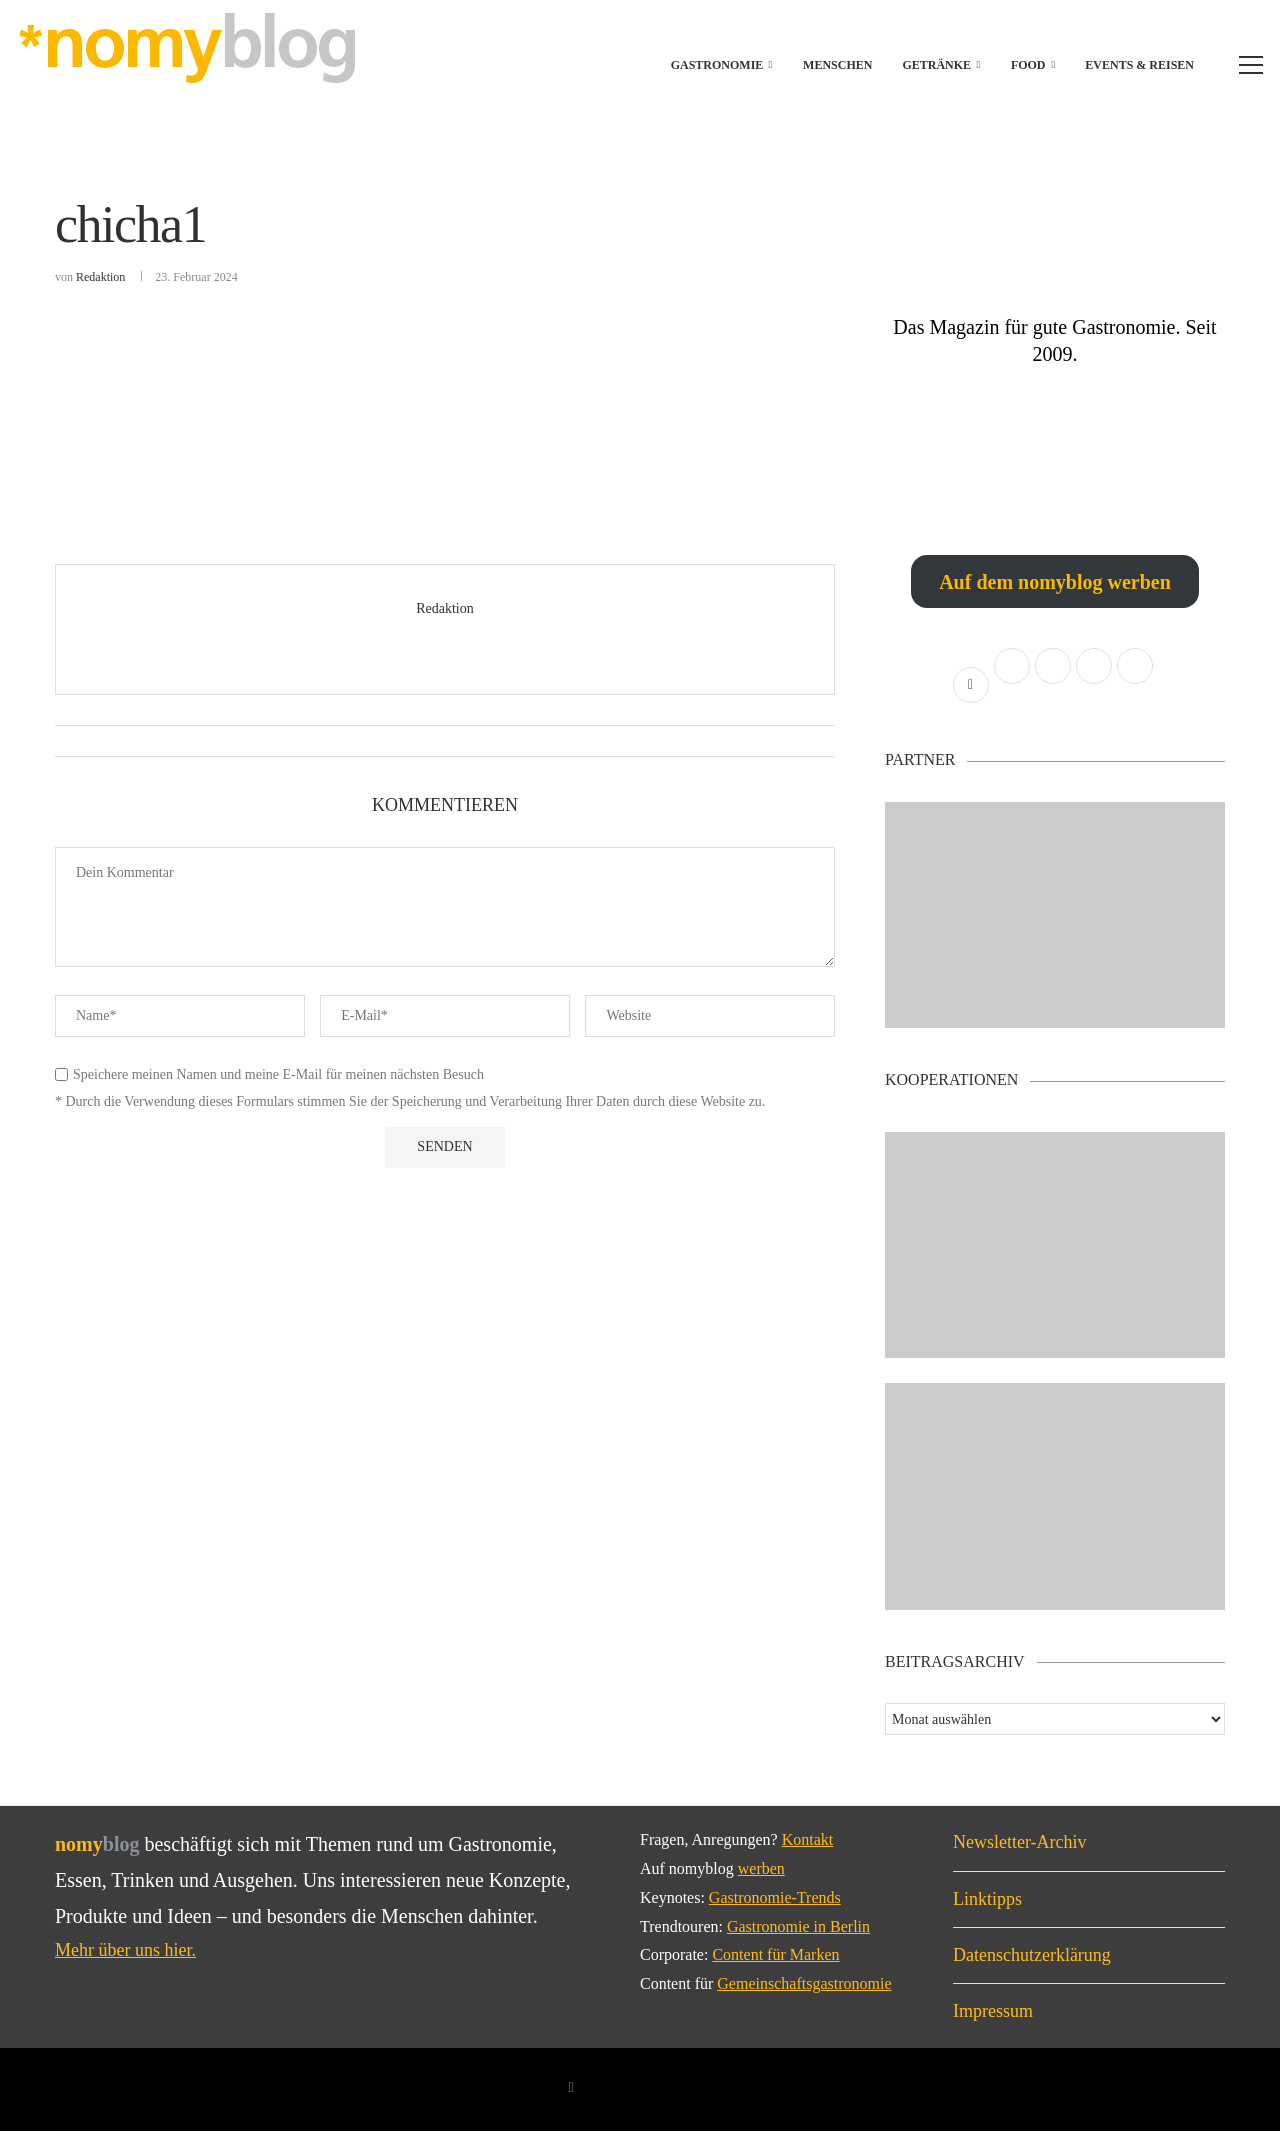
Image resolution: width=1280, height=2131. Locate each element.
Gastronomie (717, 65)
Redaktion (100, 277)
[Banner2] (1055, 1245)
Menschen (837, 65)
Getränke (936, 65)
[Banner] (1055, 1496)
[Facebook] (570, 2088)
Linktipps (987, 1899)
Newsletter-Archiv (1020, 1842)
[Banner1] (1055, 915)
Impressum (993, 2011)
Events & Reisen (1139, 65)
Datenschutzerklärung (1032, 1955)
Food (1028, 65)
